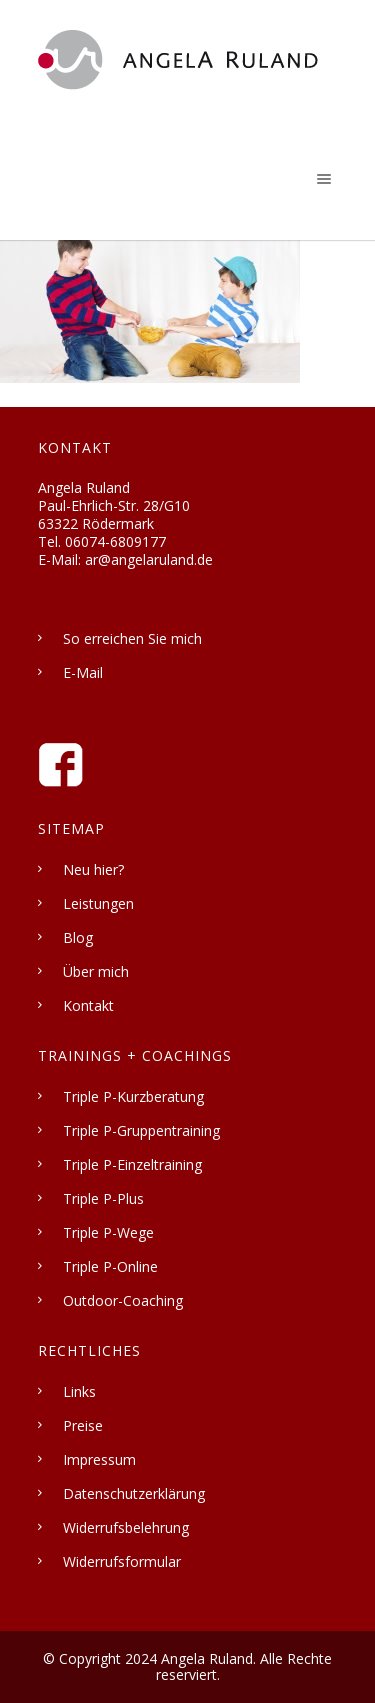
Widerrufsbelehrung (126, 1527)
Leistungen (98, 903)
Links (79, 1391)
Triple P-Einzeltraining (132, 1164)
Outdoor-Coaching (123, 1300)
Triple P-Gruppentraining (141, 1130)
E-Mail (83, 672)
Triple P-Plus (103, 1198)
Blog (78, 937)
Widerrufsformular (122, 1561)
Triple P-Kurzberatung (133, 1096)
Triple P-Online (110, 1266)
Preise (83, 1425)
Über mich (96, 971)
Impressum (99, 1459)
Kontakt (88, 1005)
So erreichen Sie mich (132, 638)
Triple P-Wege (108, 1232)
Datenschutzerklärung (134, 1493)
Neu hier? (93, 869)
